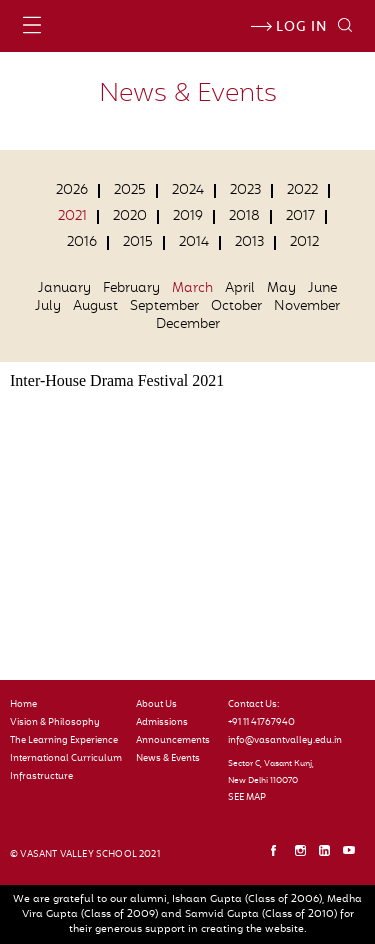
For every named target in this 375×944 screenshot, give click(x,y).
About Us (156, 705)
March (192, 289)
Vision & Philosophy (55, 723)
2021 (72, 217)
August (95, 307)
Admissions (162, 723)
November (307, 307)
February (131, 289)
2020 (130, 217)
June (322, 289)
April (240, 289)
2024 (188, 191)
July (48, 307)
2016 (82, 243)
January (64, 289)
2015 (138, 243)
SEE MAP (247, 798)
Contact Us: (254, 705)
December (188, 325)
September (164, 307)
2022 (302, 191)
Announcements (173, 741)
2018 (244, 217)
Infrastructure (41, 777)
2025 (130, 191)
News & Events (168, 759)
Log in (289, 28)
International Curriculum (66, 759)
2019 (188, 217)
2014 (194, 243)
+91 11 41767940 (261, 723)
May (281, 289)
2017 (300, 217)
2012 (304, 243)
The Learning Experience (64, 741)
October (236, 307)
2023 (245, 191)
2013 (249, 243)
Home (23, 705)
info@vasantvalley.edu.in (280, 741)
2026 (72, 191)
